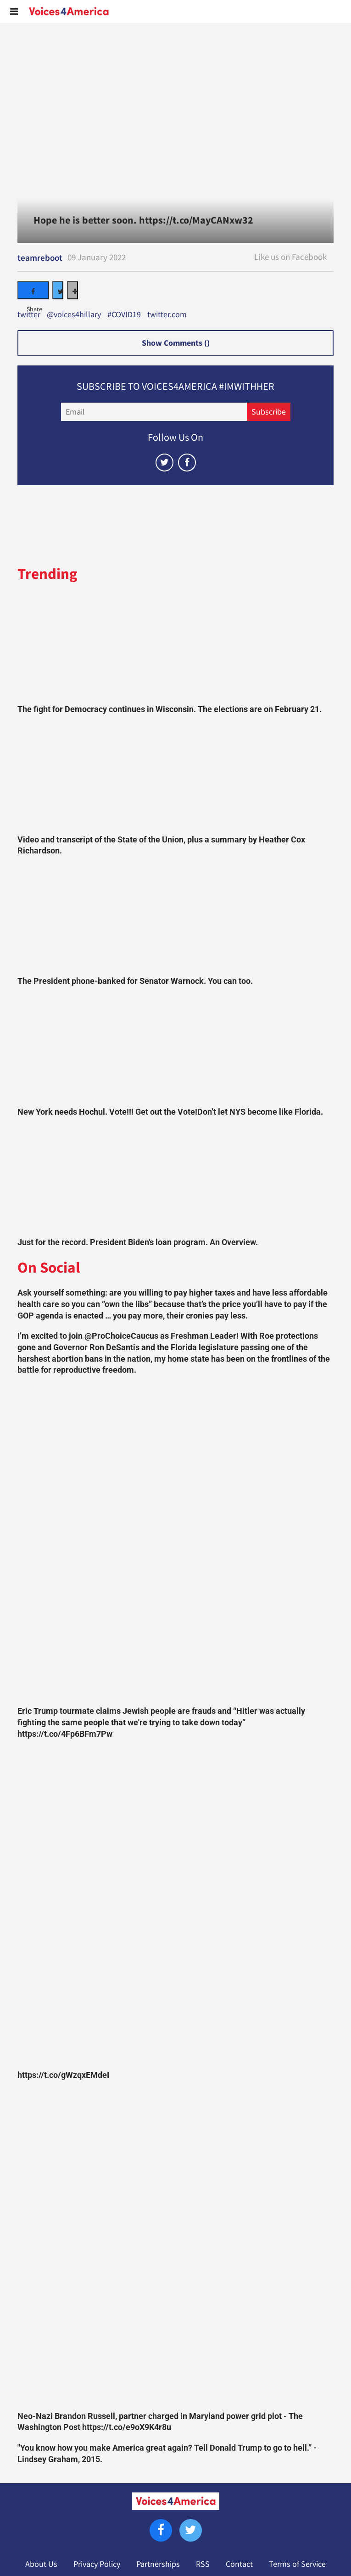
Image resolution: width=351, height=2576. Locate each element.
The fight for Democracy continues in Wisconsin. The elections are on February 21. (169, 709)
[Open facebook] (187, 462)
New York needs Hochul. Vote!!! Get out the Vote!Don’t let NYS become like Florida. (170, 1112)
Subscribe (268, 412)
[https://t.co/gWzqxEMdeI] (175, 1907)
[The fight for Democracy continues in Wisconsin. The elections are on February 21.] (175, 646)
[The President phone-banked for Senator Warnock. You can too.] (175, 918)
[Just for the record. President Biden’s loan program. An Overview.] (175, 1179)
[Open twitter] (164, 462)
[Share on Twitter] (57, 290)
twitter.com (167, 315)
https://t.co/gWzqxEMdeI (63, 2075)
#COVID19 (124, 315)
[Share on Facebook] (33, 290)
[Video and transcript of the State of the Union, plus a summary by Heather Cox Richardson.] (175, 777)
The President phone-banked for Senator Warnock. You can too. (135, 981)
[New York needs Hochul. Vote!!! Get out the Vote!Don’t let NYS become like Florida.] (175, 1049)
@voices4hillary (74, 315)
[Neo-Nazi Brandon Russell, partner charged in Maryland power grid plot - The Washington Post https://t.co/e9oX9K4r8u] (175, 2248)
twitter (28, 315)
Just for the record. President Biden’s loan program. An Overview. (137, 1242)
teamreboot (39, 257)
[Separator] (72, 290)
